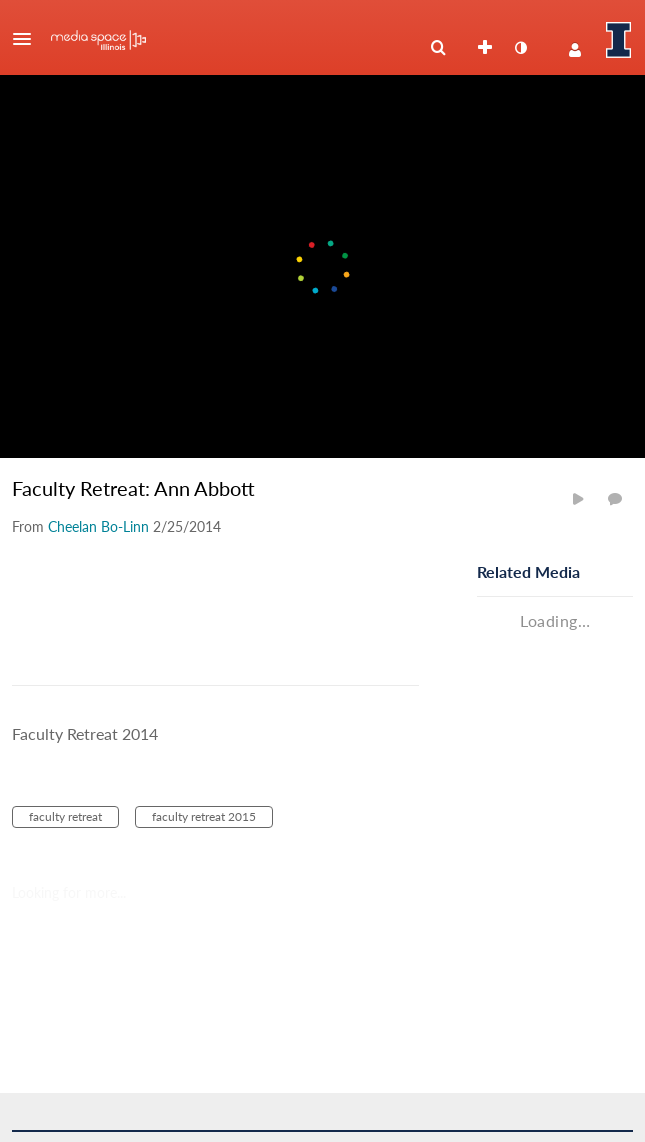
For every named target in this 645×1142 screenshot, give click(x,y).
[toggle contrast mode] (520, 48)
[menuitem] (438, 48)
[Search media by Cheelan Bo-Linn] (98, 526)
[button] (28, 39)
